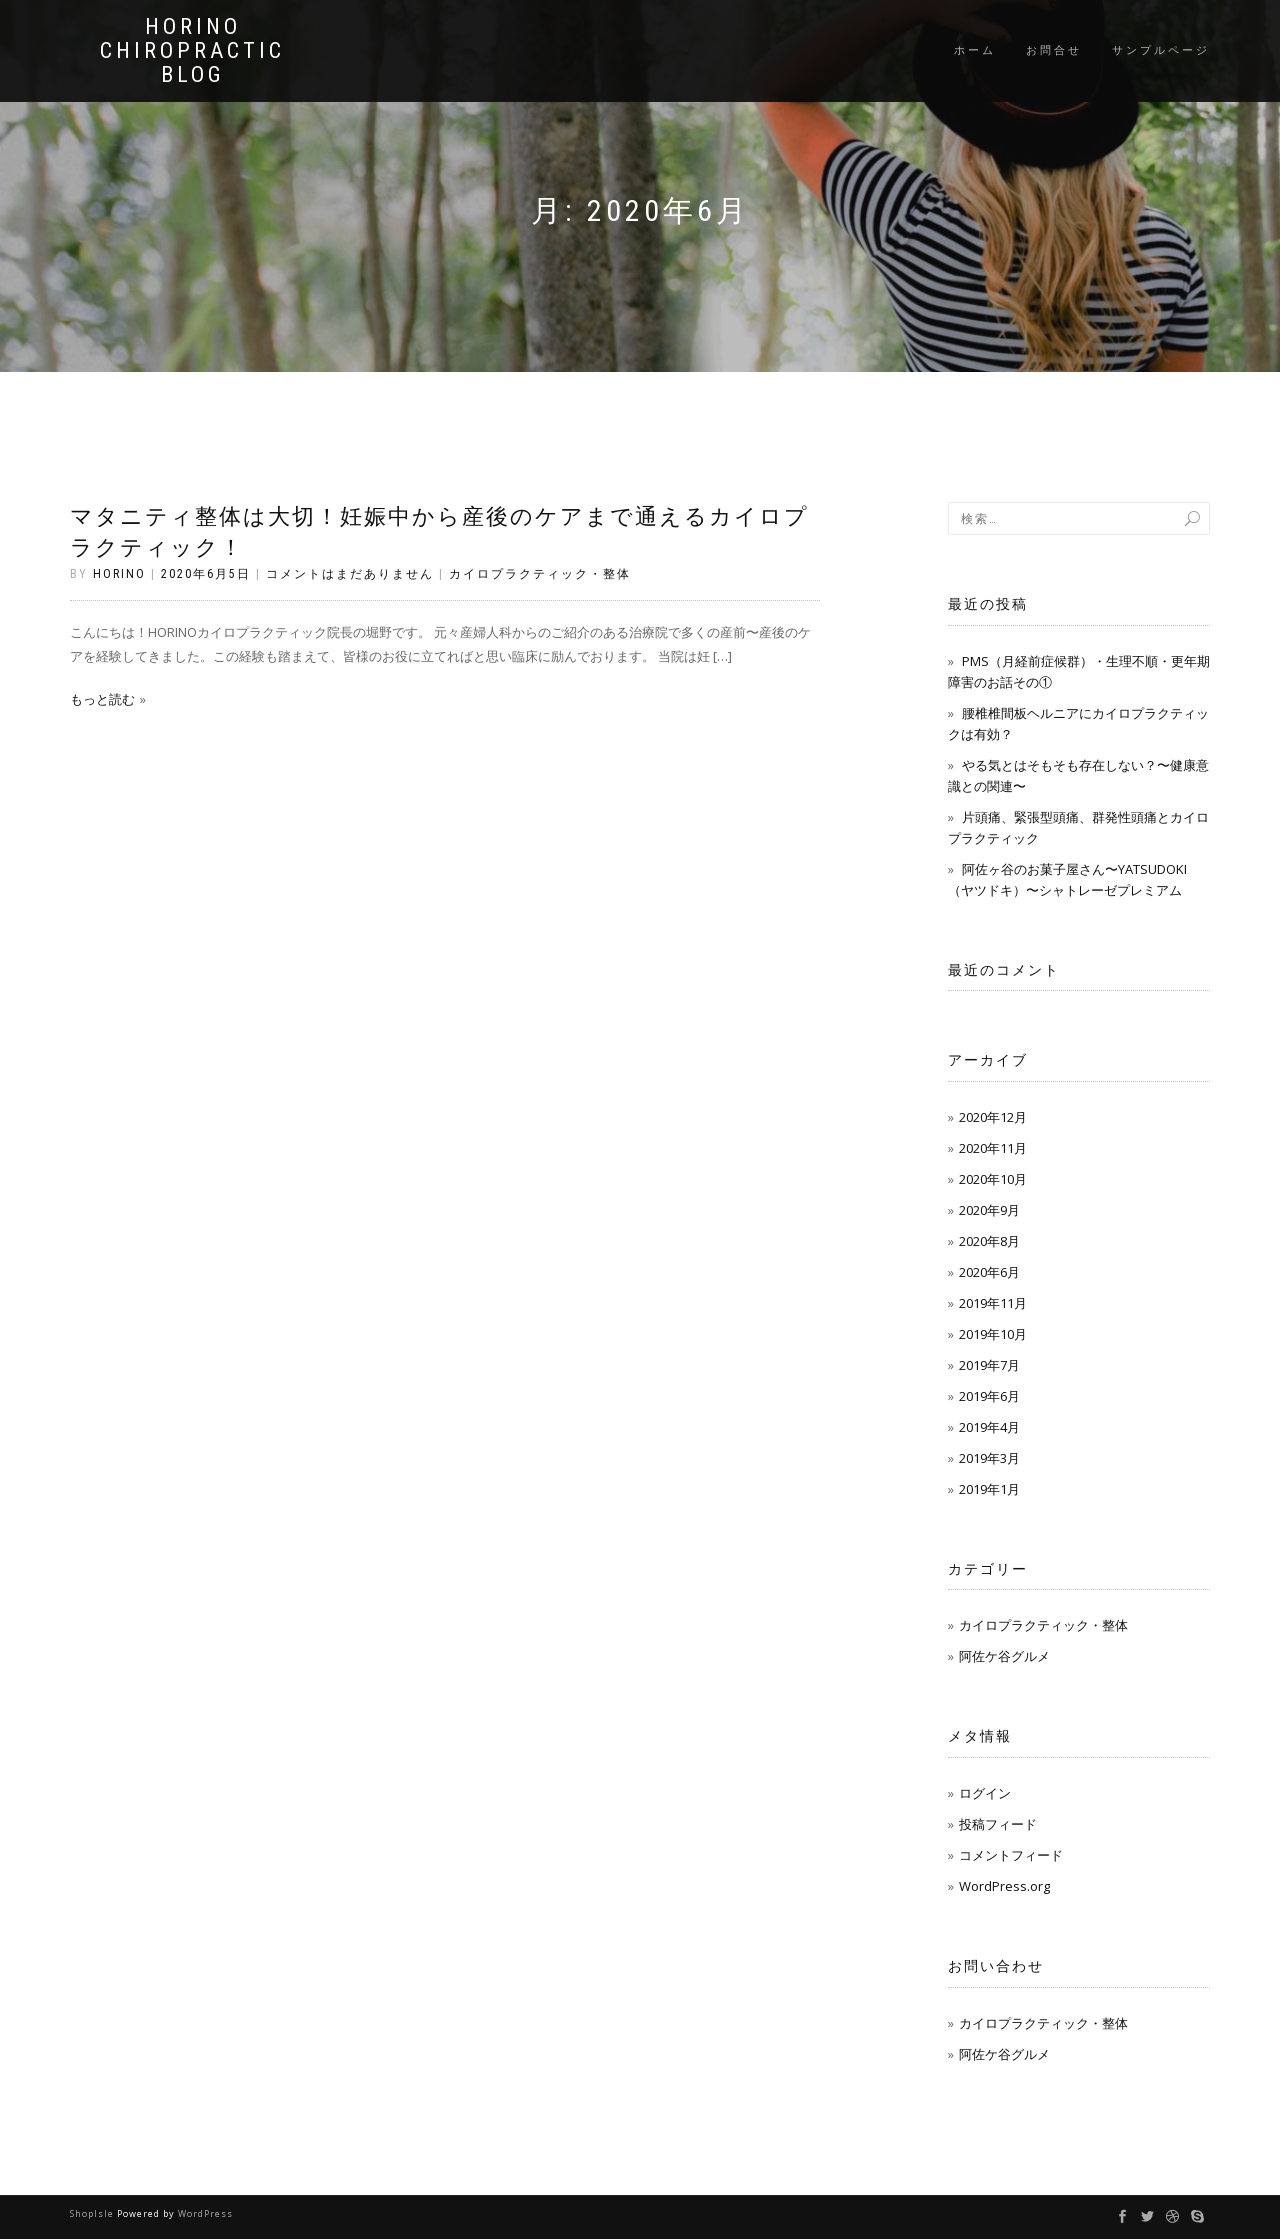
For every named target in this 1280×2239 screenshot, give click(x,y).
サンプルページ (1161, 50)
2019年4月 (989, 1427)
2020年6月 (989, 1272)
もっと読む (102, 699)
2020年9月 (989, 1210)
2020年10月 (993, 1179)
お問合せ (1054, 50)
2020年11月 (993, 1148)
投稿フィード (998, 1824)
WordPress (205, 2213)
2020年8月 (989, 1241)
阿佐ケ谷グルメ (1004, 1656)
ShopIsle (93, 2213)
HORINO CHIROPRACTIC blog (192, 51)
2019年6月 (989, 1396)
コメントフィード (1011, 1855)
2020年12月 (993, 1117)
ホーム (975, 50)
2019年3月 (989, 1458)
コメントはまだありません (350, 574)
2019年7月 (989, 1365)
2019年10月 (993, 1334)
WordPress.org (1004, 1886)
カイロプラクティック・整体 (540, 574)
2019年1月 (989, 1489)
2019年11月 (993, 1303)
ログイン (985, 1793)
